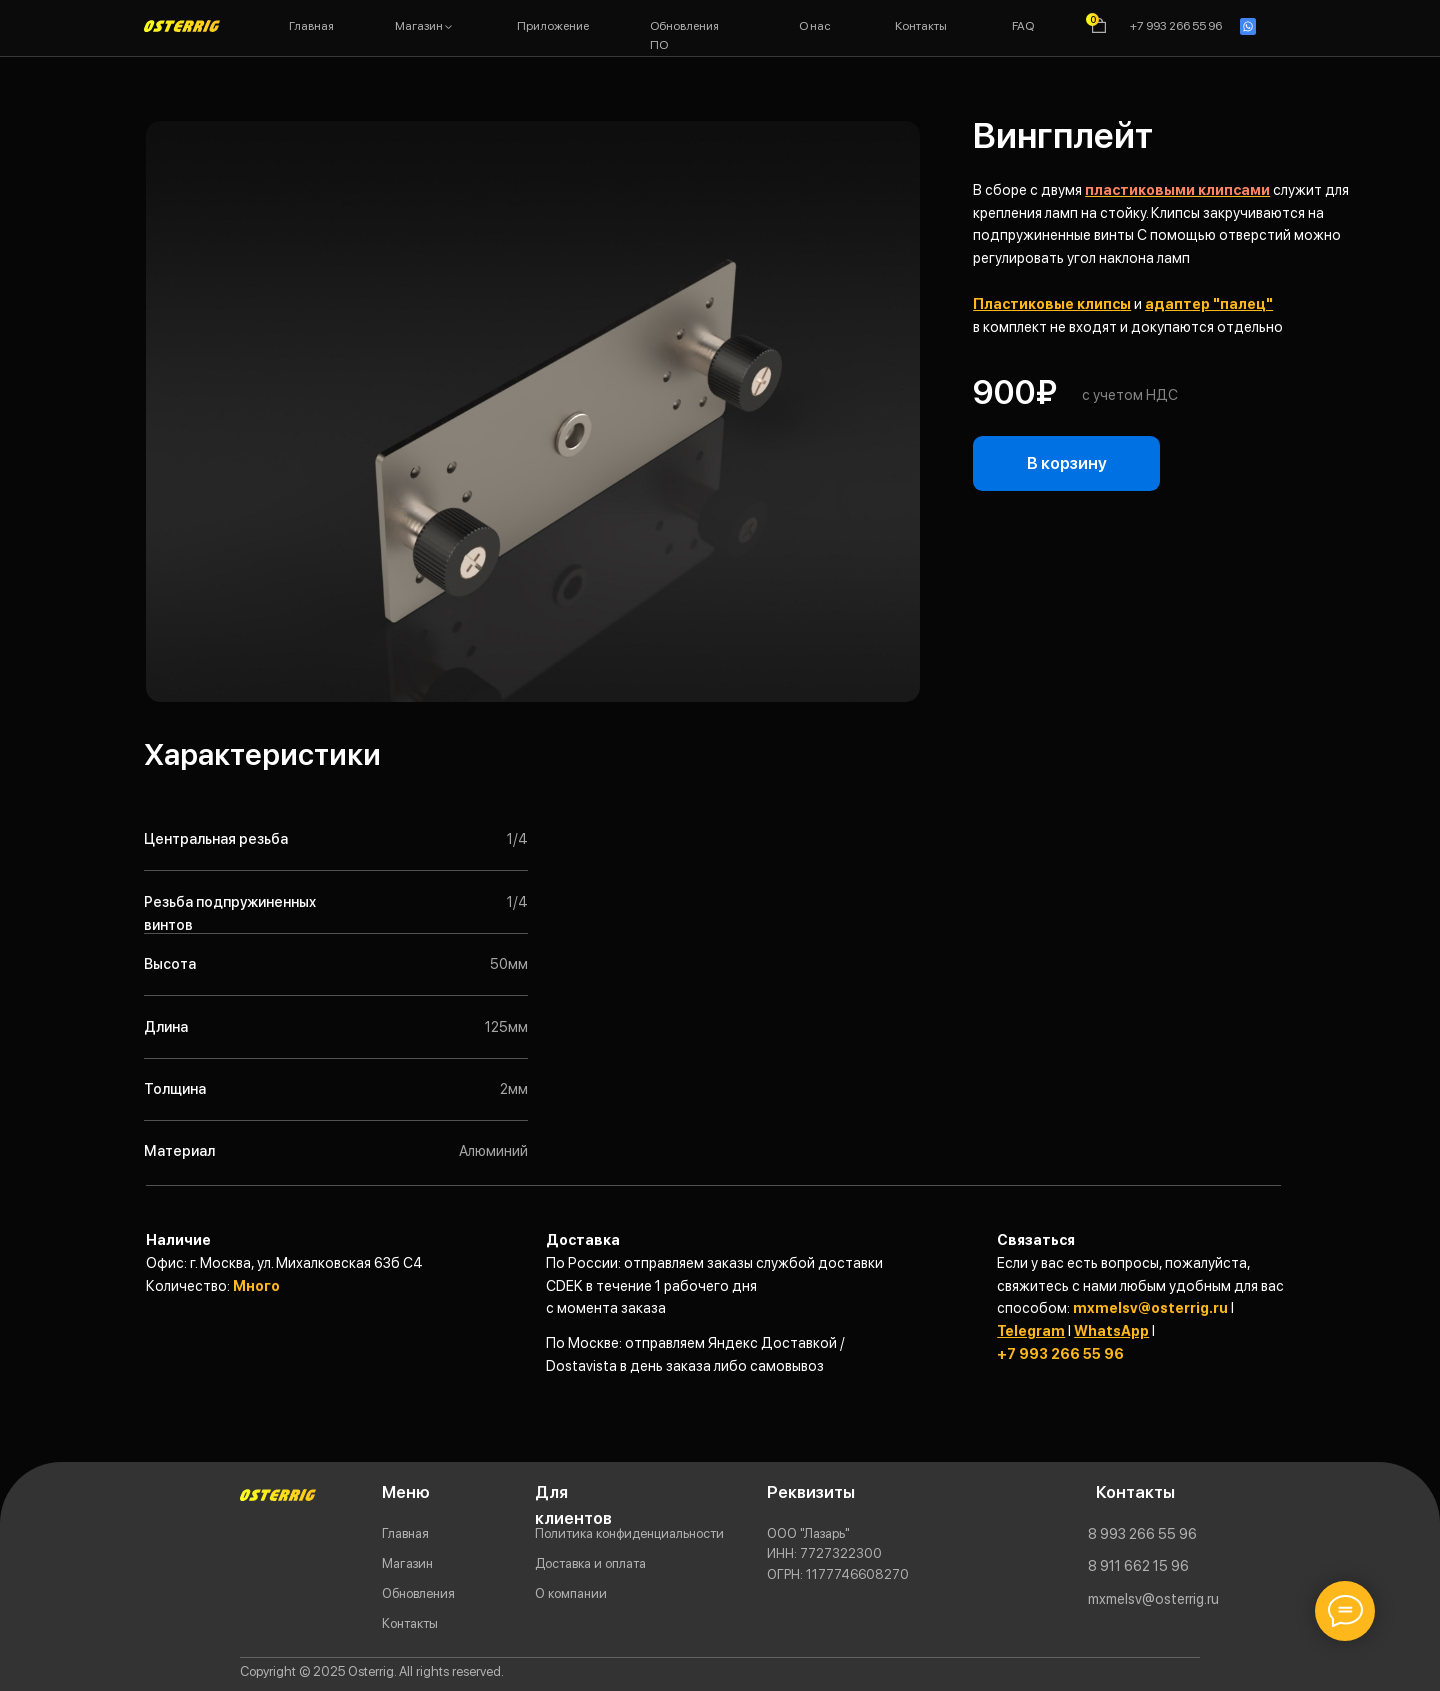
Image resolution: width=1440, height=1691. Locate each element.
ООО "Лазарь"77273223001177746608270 (838, 1553)
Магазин (407, 1563)
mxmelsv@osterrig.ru (1150, 1307)
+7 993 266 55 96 (1060, 1353)
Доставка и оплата (590, 1563)
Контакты (410, 1623)
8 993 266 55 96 (1142, 1533)
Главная (405, 1533)
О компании (571, 1593)
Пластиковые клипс (1046, 303)
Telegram (1031, 1330)
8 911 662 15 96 (1138, 1565)
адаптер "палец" (1209, 303)
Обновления (418, 1593)
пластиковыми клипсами (1177, 189)
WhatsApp (1111, 1330)
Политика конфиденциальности (629, 1533)
